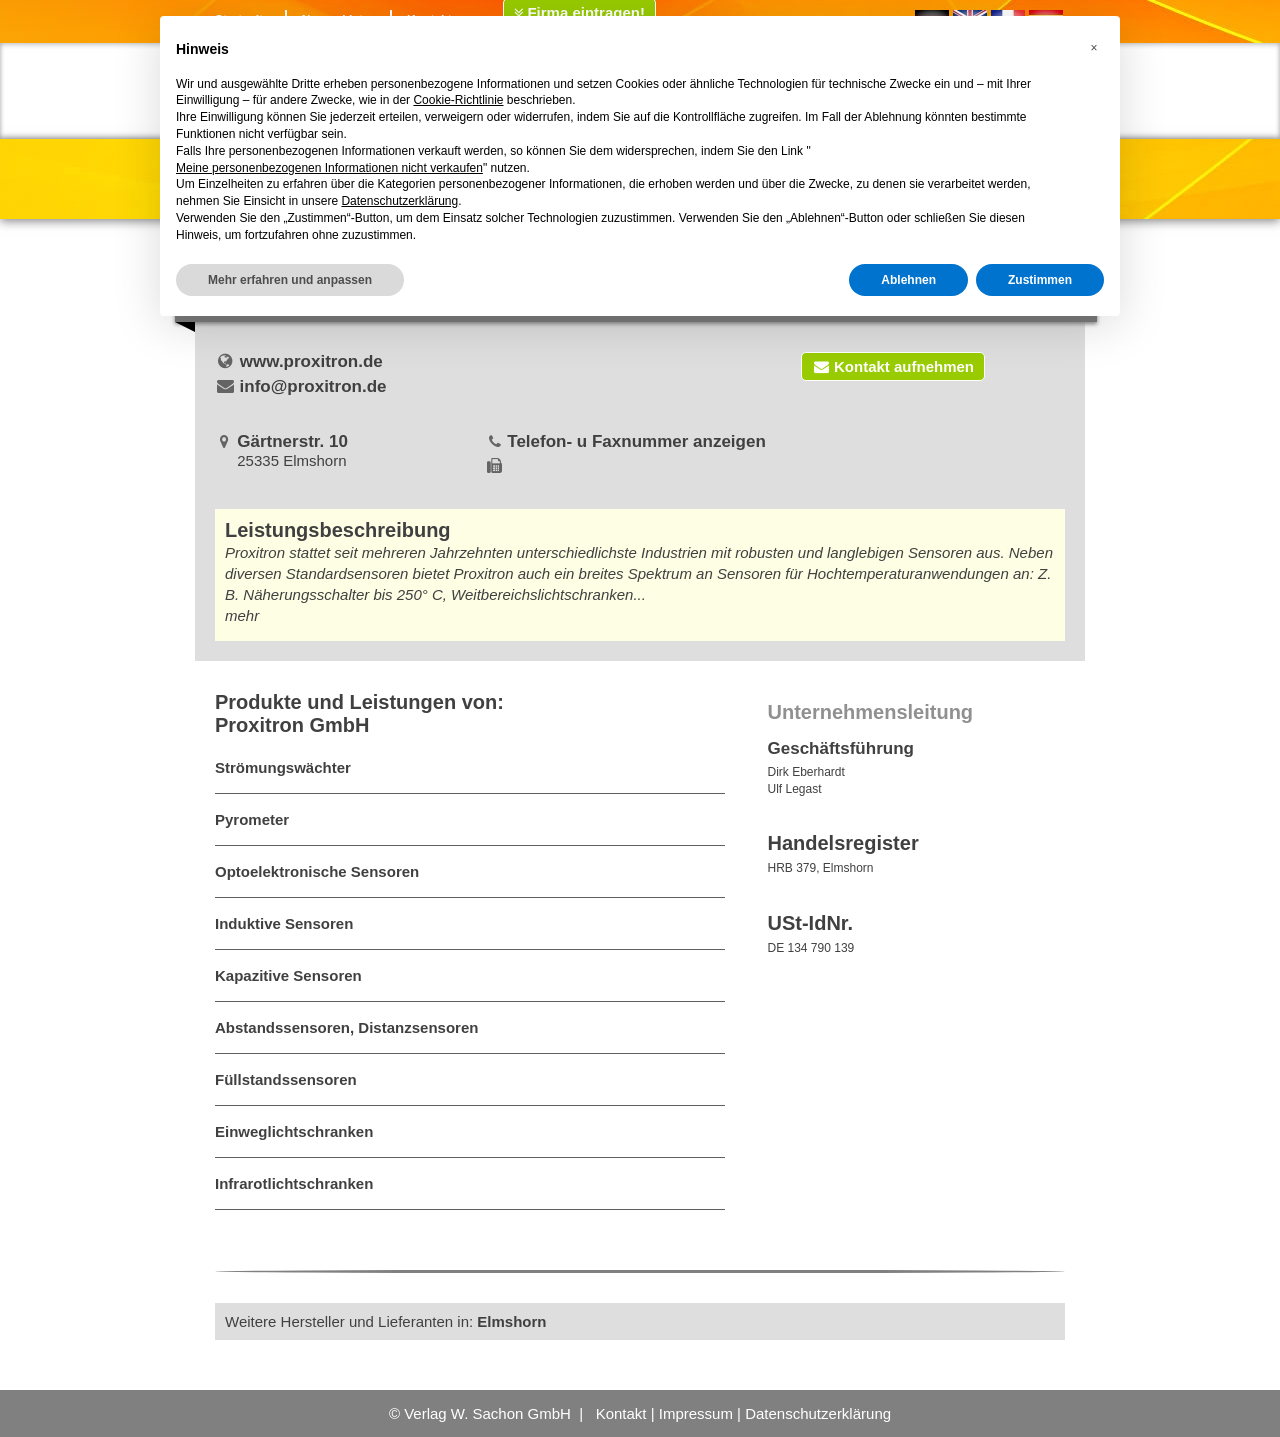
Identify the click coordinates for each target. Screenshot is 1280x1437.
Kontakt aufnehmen (893, 366)
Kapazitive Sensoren (288, 975)
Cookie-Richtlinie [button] (458, 100)
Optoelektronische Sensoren (317, 871)
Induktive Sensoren (284, 923)
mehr (242, 615)
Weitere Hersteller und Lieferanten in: (386, 1321)
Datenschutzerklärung (818, 1413)
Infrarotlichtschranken (294, 1183)
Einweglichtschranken (294, 1131)
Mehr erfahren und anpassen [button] (290, 280)
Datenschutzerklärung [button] (399, 201)
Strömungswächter (283, 767)
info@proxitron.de (313, 386)
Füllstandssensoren (286, 1079)
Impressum (696, 1413)
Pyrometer (252, 819)
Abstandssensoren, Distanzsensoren (346, 1027)
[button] (1094, 48)
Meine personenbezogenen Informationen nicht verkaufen (329, 168)
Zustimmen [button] (1040, 280)
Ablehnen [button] (908, 280)
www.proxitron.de (311, 361)
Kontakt (621, 1413)
